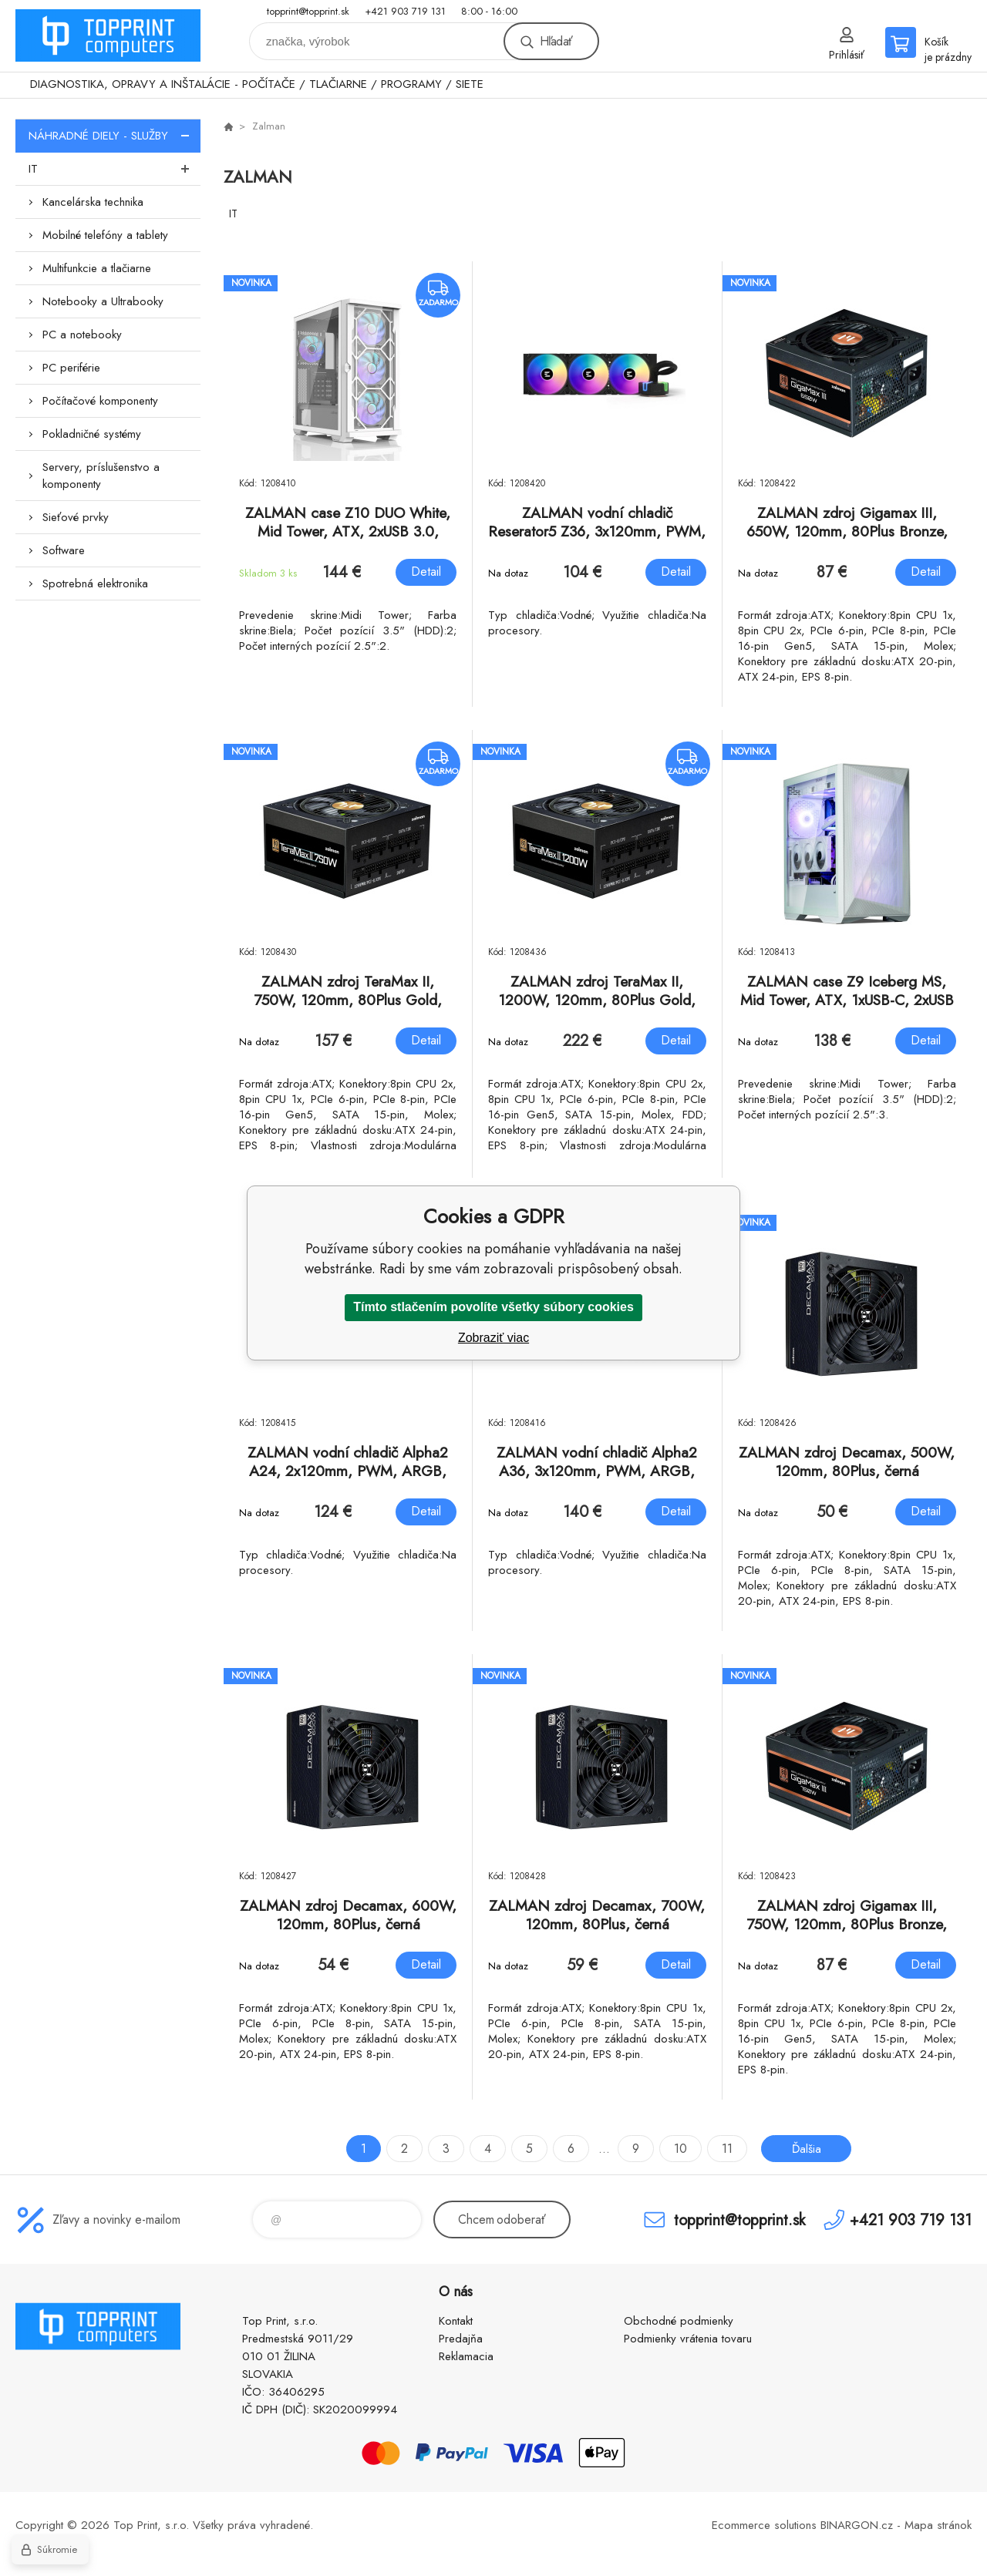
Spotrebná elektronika (95, 583)
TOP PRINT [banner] (107, 36)
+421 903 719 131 (405, 11)
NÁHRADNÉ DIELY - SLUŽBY (114, 135)
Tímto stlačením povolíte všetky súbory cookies (493, 1306)
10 (679, 2148)
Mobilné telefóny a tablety (105, 235)
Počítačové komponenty (100, 400)
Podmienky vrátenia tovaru (688, 2338)
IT (114, 169)
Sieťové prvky (75, 517)
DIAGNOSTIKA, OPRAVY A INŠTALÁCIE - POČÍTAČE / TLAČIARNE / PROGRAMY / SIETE (256, 84)
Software (63, 550)
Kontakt (456, 2320)
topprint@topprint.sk (308, 11)
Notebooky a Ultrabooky (102, 301)
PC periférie (71, 367)
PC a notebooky (82, 334)
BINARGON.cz (856, 2525)
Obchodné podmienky (678, 2320)
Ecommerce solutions (764, 2525)
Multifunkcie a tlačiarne (96, 268)
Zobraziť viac (493, 1337)
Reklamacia (466, 2356)
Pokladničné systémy (91, 433)
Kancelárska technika (92, 201)
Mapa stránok (938, 2525)
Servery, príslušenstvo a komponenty (101, 476)
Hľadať (556, 41)
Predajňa (461, 2338)
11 (725, 2148)
